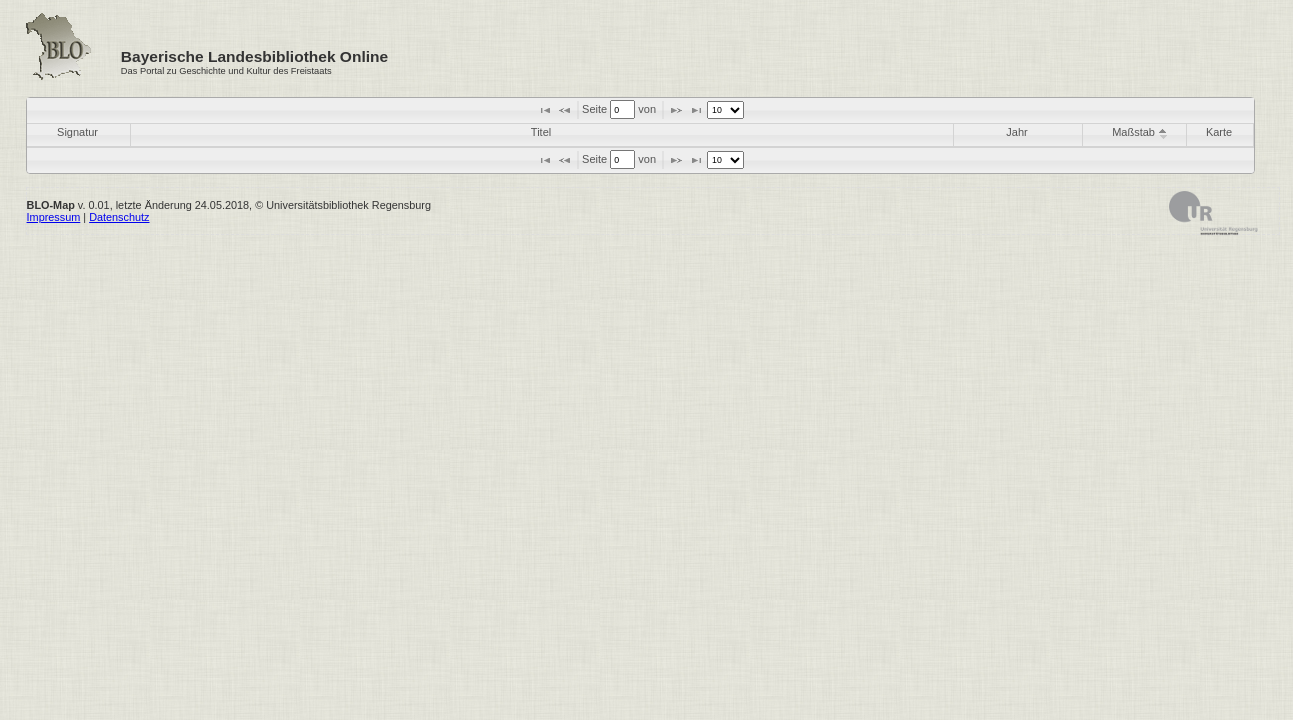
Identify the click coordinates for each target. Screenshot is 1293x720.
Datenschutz (119, 217)
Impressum (54, 217)
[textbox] (622, 109)
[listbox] (725, 110)
